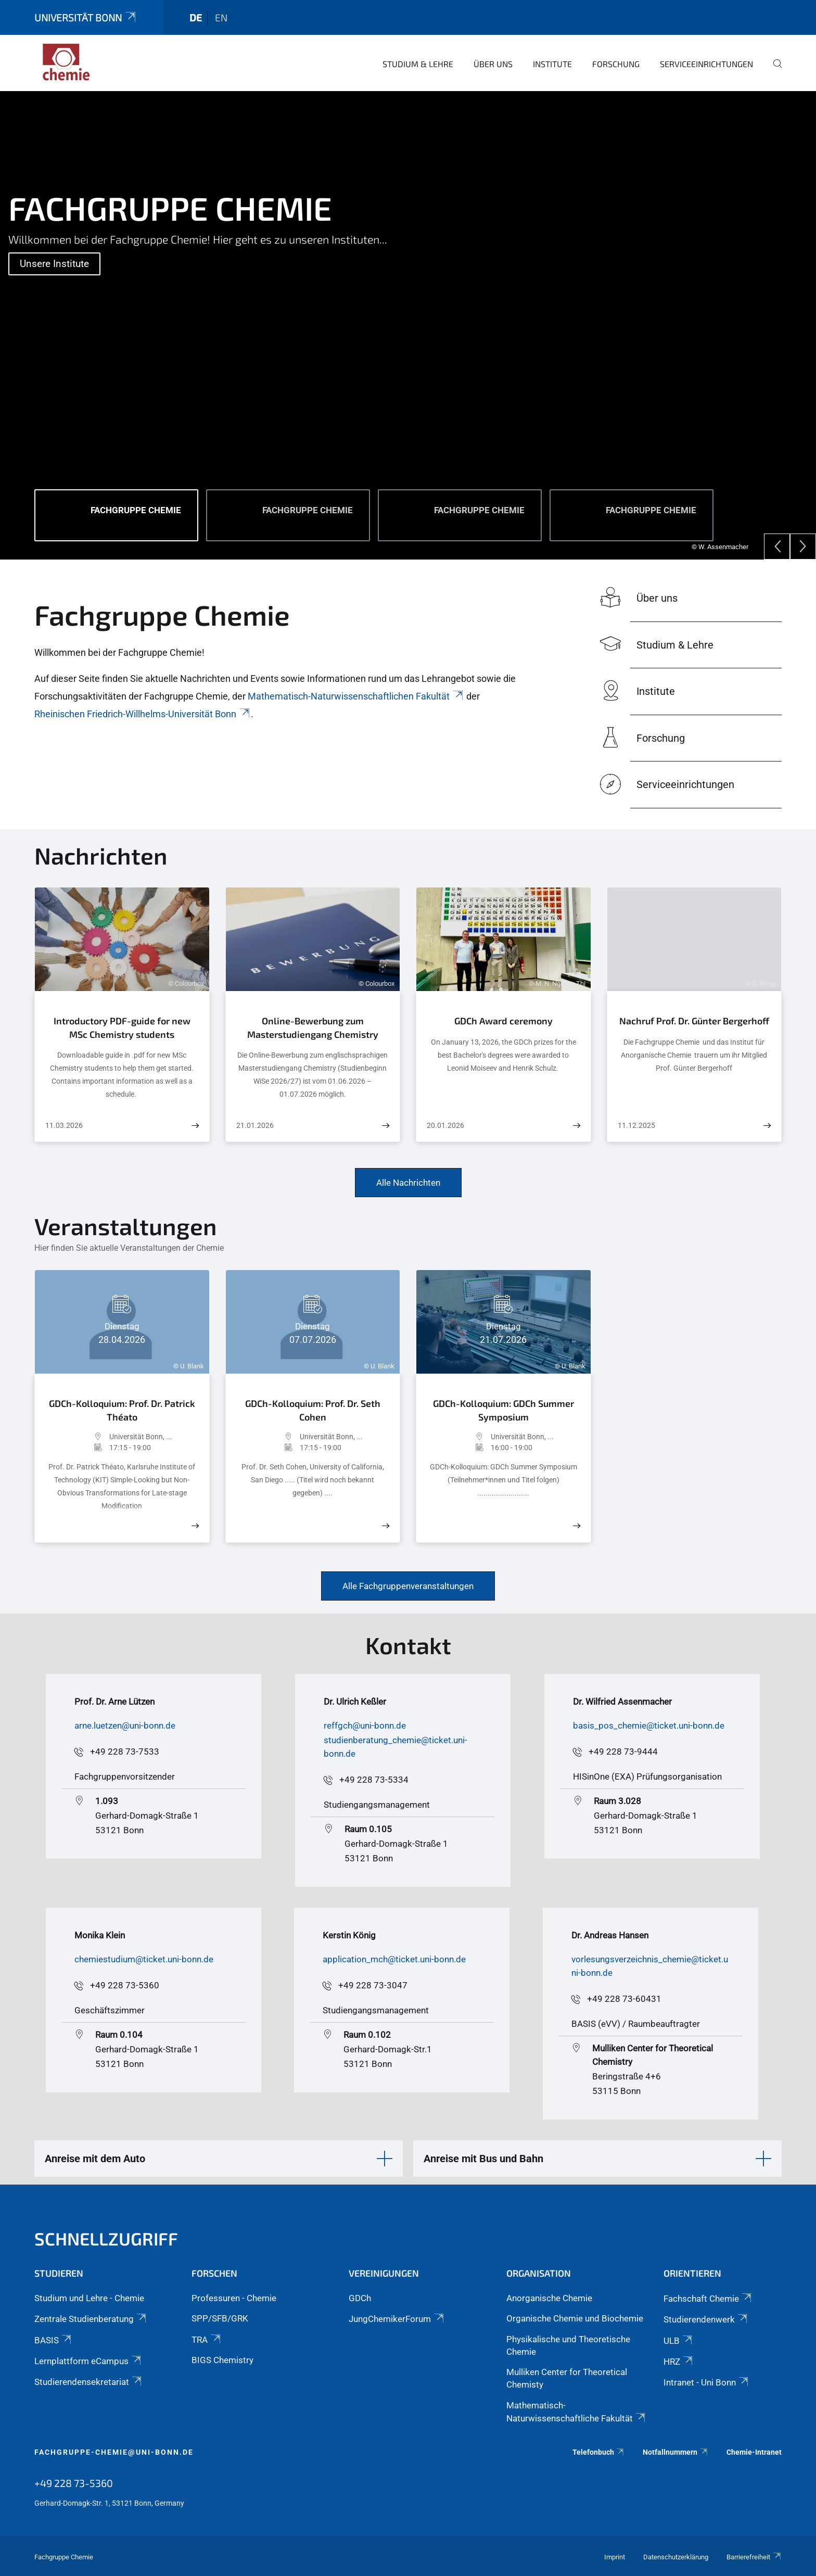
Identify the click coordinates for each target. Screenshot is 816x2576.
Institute (552, 64)
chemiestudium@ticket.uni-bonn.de (143, 1959)
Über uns (493, 64)
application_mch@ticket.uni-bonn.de (394, 1959)
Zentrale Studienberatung (91, 2319)
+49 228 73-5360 (124, 1985)
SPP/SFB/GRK (220, 2318)
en (221, 17)
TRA (207, 2339)
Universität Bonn (85, 17)
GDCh (360, 2298)
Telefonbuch (598, 2452)
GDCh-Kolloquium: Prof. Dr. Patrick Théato (122, 1410)
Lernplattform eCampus (88, 2361)
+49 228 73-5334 (374, 1779)
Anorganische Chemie (549, 2298)
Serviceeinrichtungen (706, 64)
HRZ (679, 2361)
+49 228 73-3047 (372, 1985)
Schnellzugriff (106, 2238)
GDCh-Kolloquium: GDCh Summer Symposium (503, 1410)
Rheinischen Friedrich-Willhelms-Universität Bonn (142, 713)
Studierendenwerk (706, 2319)
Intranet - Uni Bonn (707, 2382)
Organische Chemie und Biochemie (574, 2318)
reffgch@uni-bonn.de (365, 1725)
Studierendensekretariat (88, 2382)
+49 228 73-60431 (624, 1999)
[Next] (803, 547)
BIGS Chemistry (222, 2360)
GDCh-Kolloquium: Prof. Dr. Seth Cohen (312, 1410)
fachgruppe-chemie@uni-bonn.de (114, 2452)
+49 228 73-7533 (124, 1751)
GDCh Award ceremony (503, 1020)
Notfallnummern (675, 2452)
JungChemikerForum (397, 2319)
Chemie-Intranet (754, 2452)
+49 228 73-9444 (623, 1751)
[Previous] (777, 547)
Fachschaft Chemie (708, 2298)
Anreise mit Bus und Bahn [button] (483, 2158)
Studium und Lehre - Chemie (89, 2298)
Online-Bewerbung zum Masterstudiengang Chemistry (312, 1027)
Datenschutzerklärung (675, 2557)
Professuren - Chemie (234, 2298)
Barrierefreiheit (754, 2557)
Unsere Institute (54, 264)
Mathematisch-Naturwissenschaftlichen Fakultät (356, 696)
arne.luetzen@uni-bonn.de (124, 1725)
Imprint (614, 2557)
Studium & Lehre (417, 64)
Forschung (616, 64)
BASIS (53, 2340)
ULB (679, 2341)
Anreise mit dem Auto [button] (95, 2158)
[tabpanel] (408, 325)
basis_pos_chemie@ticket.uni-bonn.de (648, 1725)
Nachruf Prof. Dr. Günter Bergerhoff (694, 1020)
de (195, 17)
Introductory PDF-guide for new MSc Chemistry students (122, 1027)
